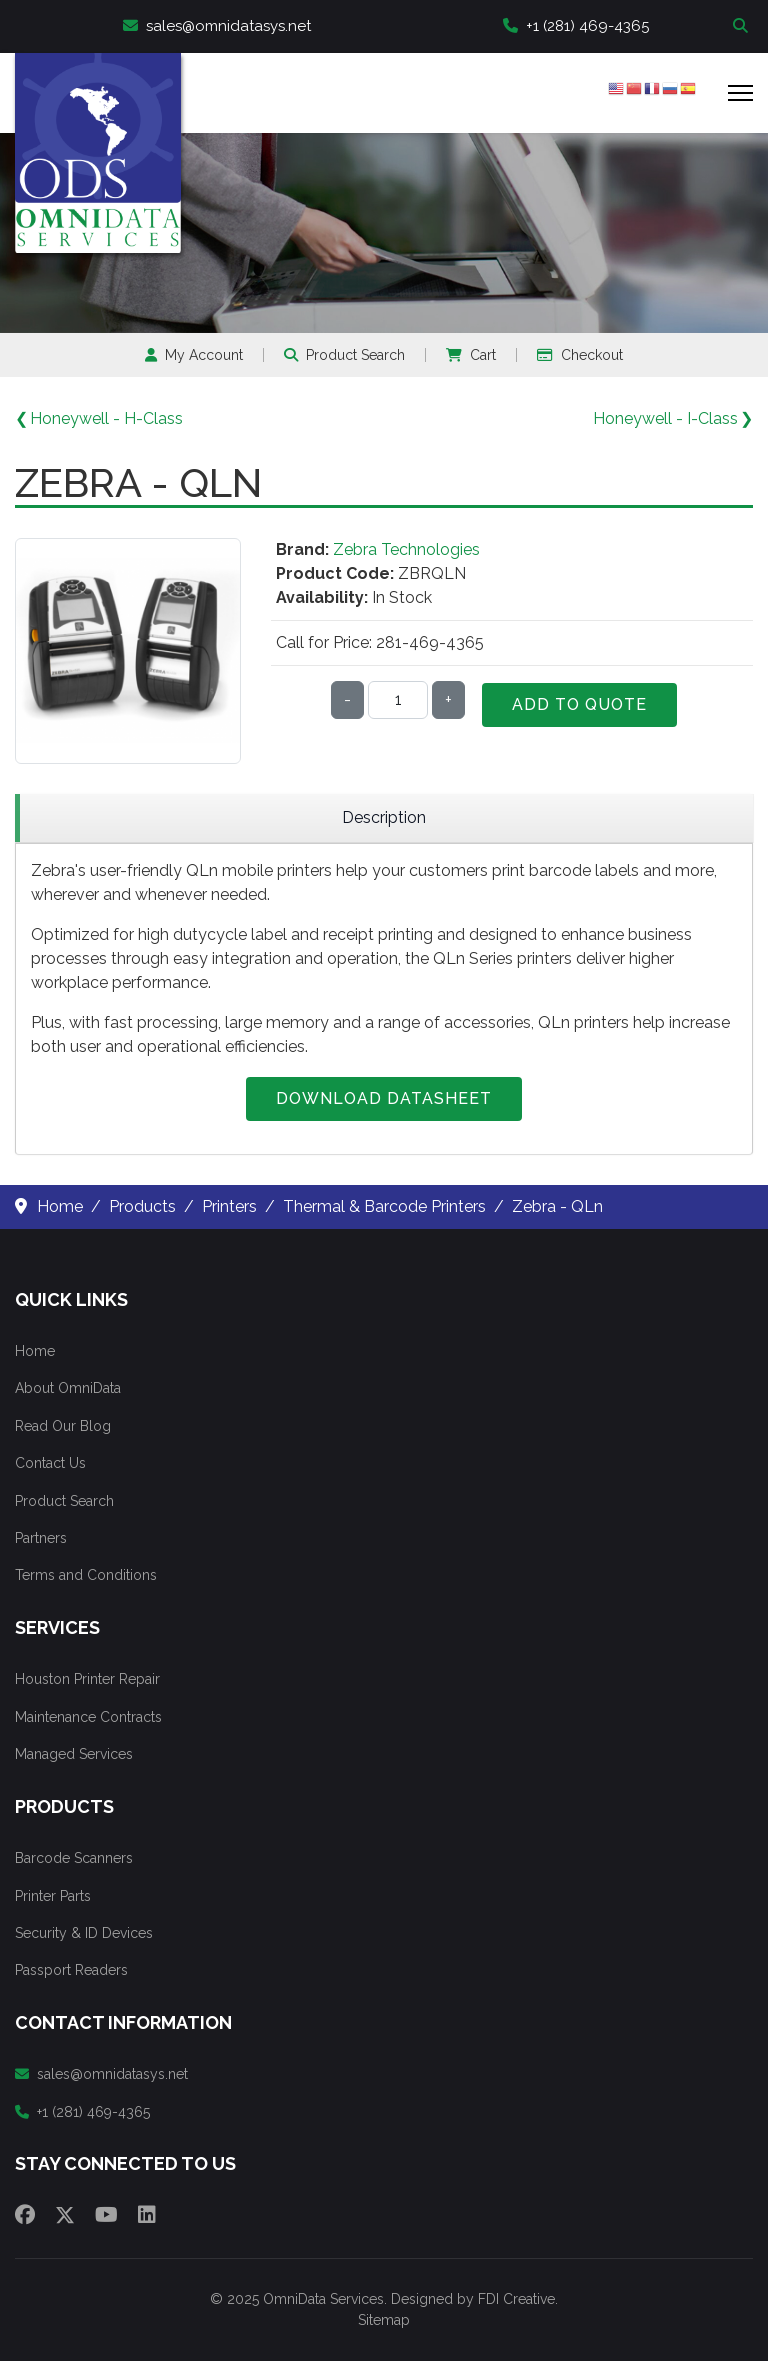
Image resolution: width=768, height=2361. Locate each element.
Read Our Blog (63, 1426)
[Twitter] (65, 2215)
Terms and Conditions (86, 1575)
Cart (471, 355)
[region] (384, 818)
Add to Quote (579, 704)
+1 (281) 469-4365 (576, 26)
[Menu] (740, 93)
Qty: (296, 699)
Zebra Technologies (406, 549)
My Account (194, 355)
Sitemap (384, 2320)
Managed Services (74, 1754)
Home (35, 1351)
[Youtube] (106, 2215)
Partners (41, 1538)
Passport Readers (71, 1970)
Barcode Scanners (74, 1858)
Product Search (344, 355)
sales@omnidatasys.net (217, 26)
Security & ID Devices (84, 1933)
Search (743, 26)
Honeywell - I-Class (665, 418)
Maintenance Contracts (88, 1717)
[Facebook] (25, 2215)
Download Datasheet (384, 1098)
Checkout (580, 355)
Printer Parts (53, 1896)
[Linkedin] (147, 2215)
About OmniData (68, 1388)
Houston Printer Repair (87, 1679)
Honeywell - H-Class (106, 418)
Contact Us (50, 1463)
